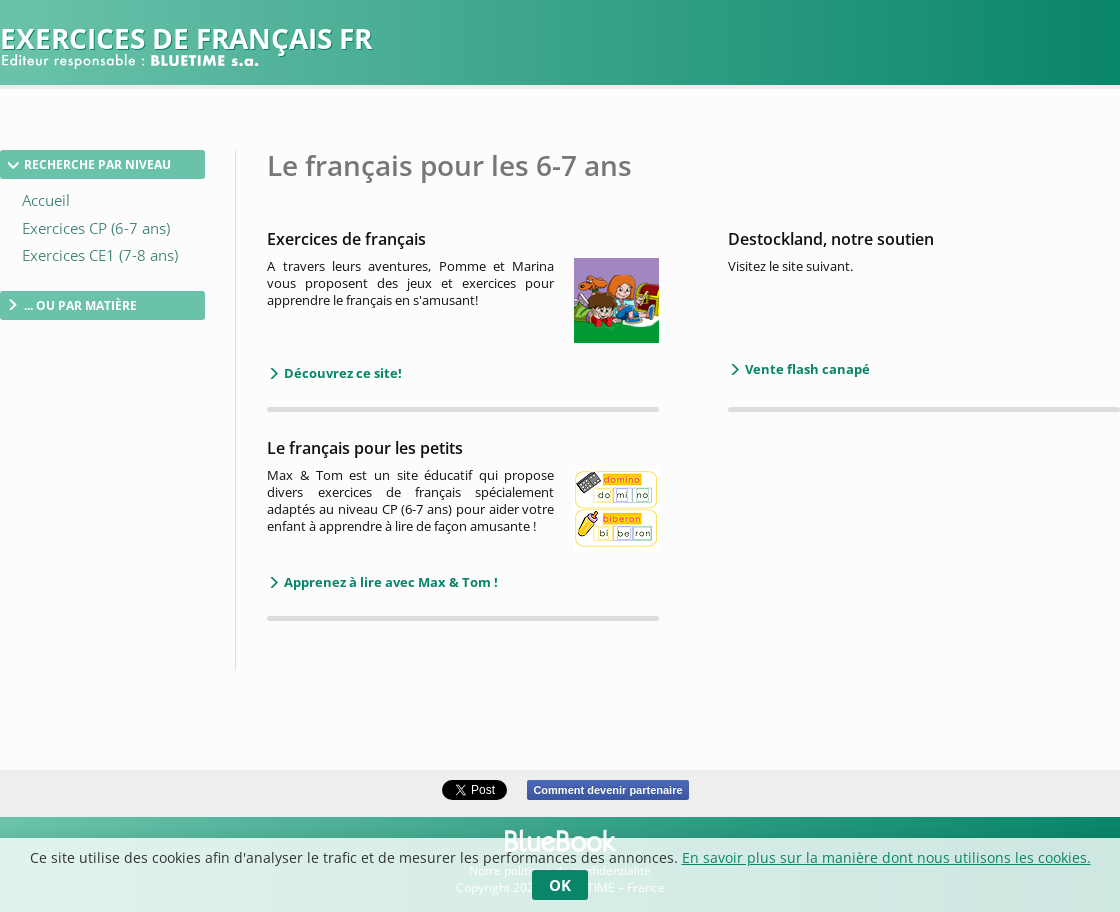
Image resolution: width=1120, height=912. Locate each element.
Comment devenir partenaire (607, 790)
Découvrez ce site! (341, 373)
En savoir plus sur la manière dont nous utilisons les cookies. (886, 857)
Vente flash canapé (806, 369)
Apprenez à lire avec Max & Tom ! (389, 582)
